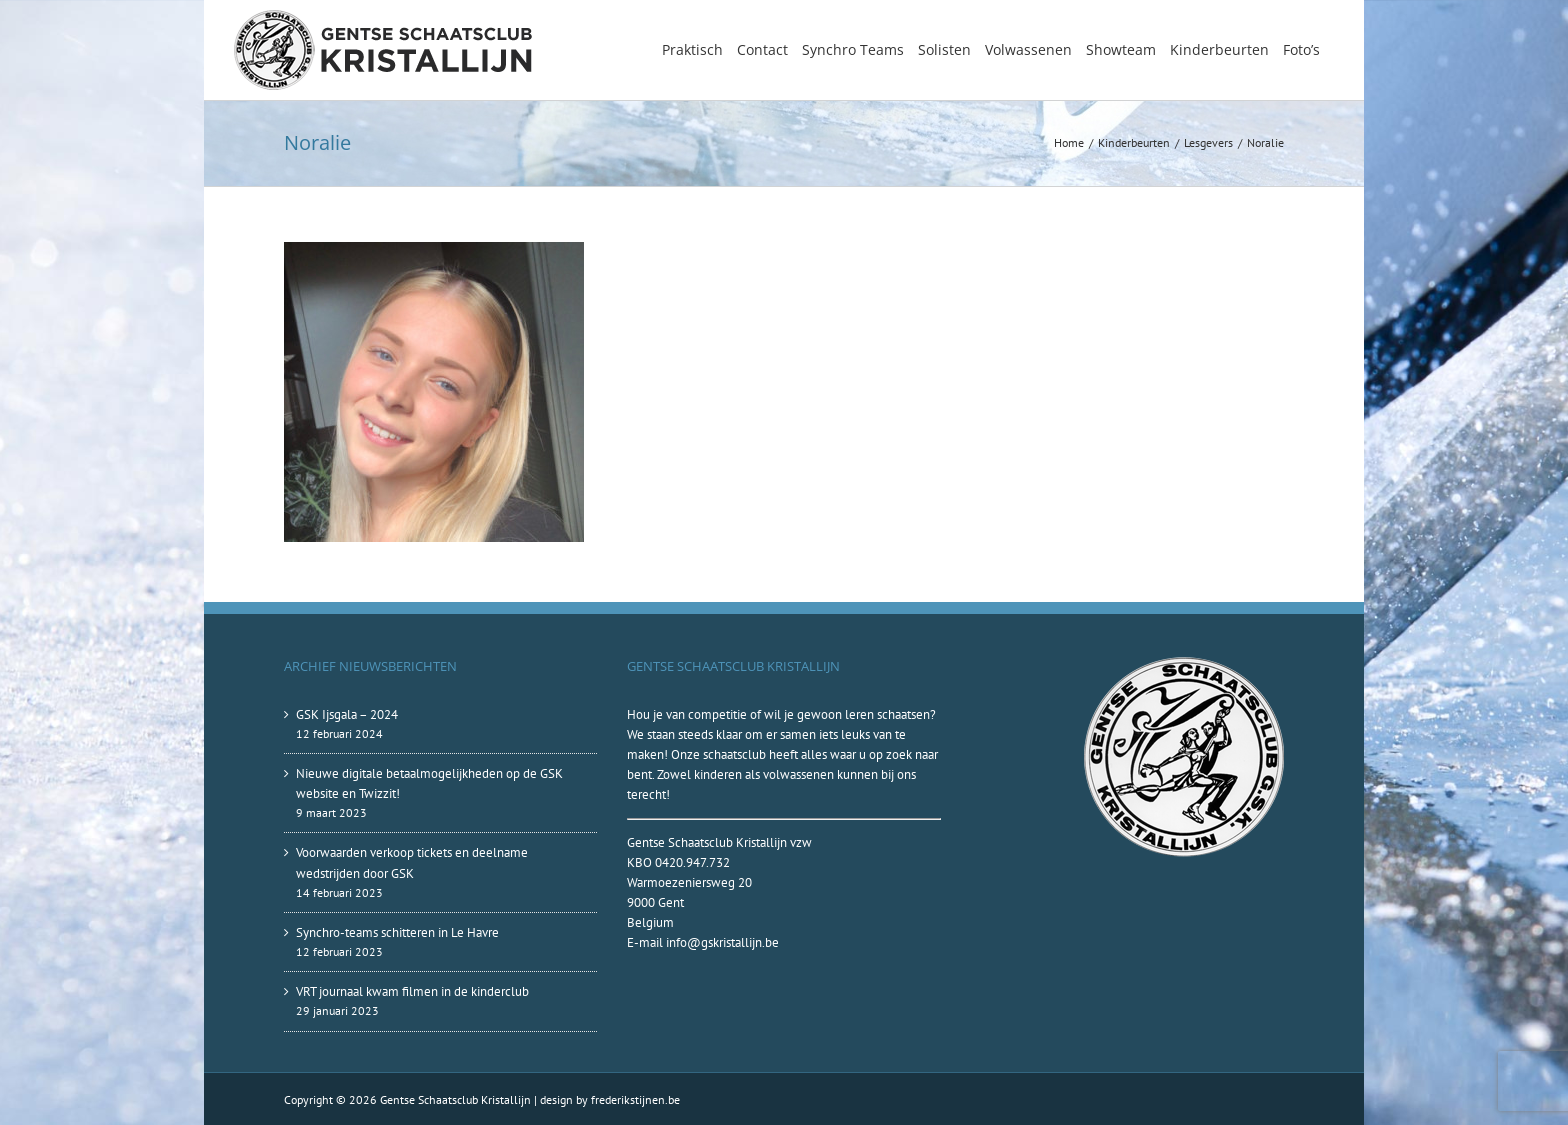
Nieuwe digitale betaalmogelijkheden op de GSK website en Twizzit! (429, 783)
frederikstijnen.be (635, 1099)
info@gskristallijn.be (722, 942)
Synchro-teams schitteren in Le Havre (397, 932)
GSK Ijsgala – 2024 (347, 714)
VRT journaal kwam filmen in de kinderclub (412, 991)
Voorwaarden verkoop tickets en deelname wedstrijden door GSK (412, 862)
